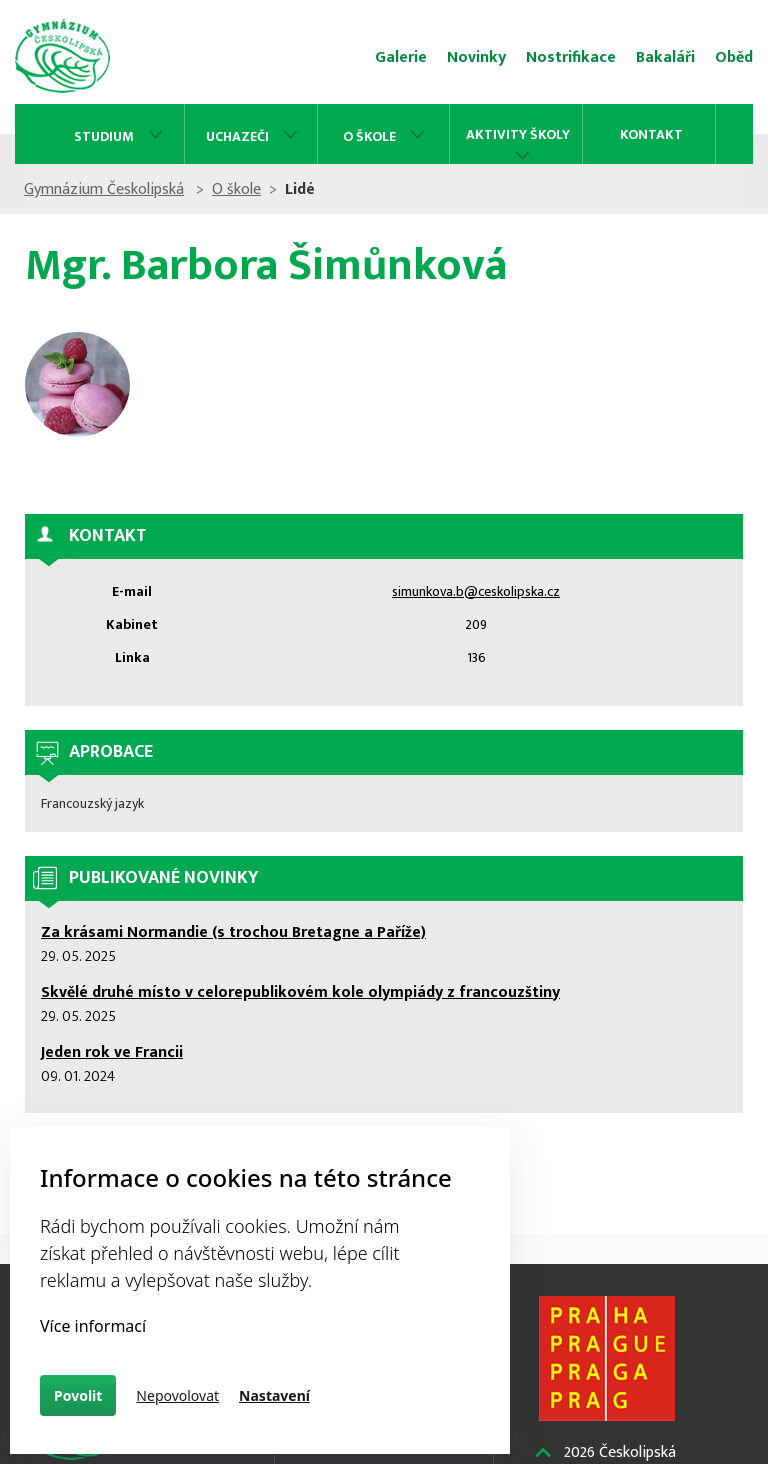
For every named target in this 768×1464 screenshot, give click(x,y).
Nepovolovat (177, 1395)
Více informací (93, 1326)
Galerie (401, 57)
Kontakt (651, 134)
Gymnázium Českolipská (104, 189)
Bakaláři (665, 57)
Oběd (734, 57)
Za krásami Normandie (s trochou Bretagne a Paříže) (233, 932)
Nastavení (274, 1395)
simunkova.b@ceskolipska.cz (476, 591)
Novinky (476, 57)
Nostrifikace (571, 57)
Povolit (78, 1395)
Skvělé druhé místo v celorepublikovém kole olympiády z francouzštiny (300, 992)
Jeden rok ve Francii (112, 1052)
